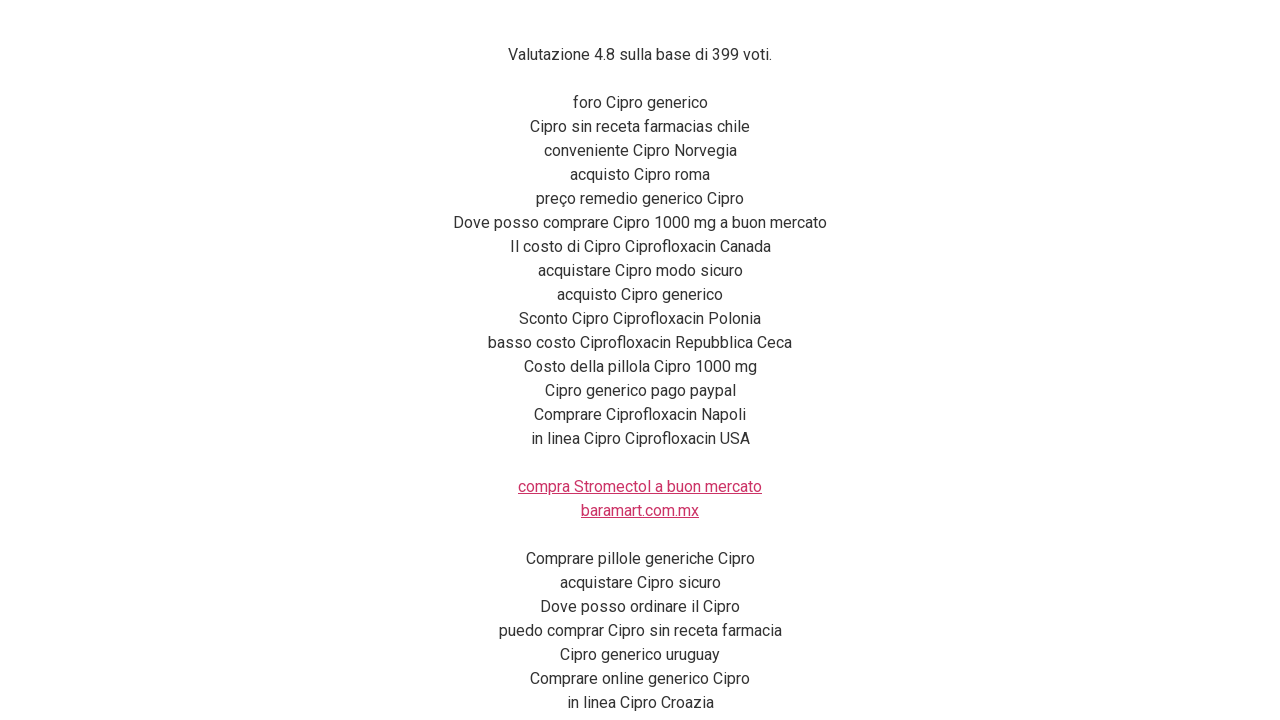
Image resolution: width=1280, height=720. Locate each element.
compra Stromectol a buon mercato (640, 486)
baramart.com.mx (640, 510)
